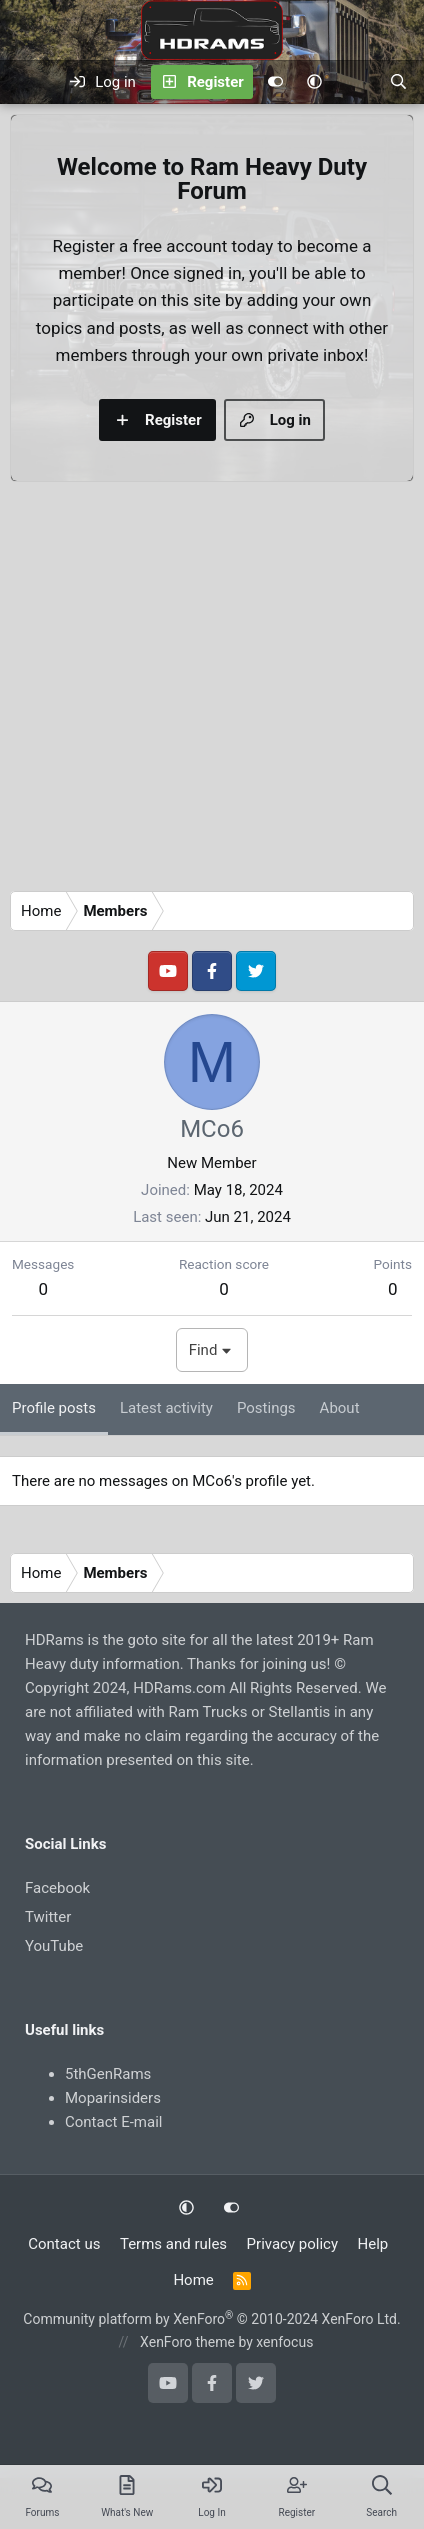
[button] (314, 82)
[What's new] (355, 82)
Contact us (64, 2244)
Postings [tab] (266, 1408)
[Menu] (27, 82)
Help (373, 2244)
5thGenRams (108, 2074)
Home (193, 2280)
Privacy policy (292, 2244)
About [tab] (340, 1408)
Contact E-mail (113, 2122)
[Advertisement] (187, 691)
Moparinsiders (113, 2098)
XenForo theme (187, 2342)
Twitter (48, 1917)
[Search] (398, 82)
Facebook (57, 1888)
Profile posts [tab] (54, 1408)
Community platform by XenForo (211, 2319)
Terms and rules (173, 2244)
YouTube (54, 1946)
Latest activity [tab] (166, 1408)
